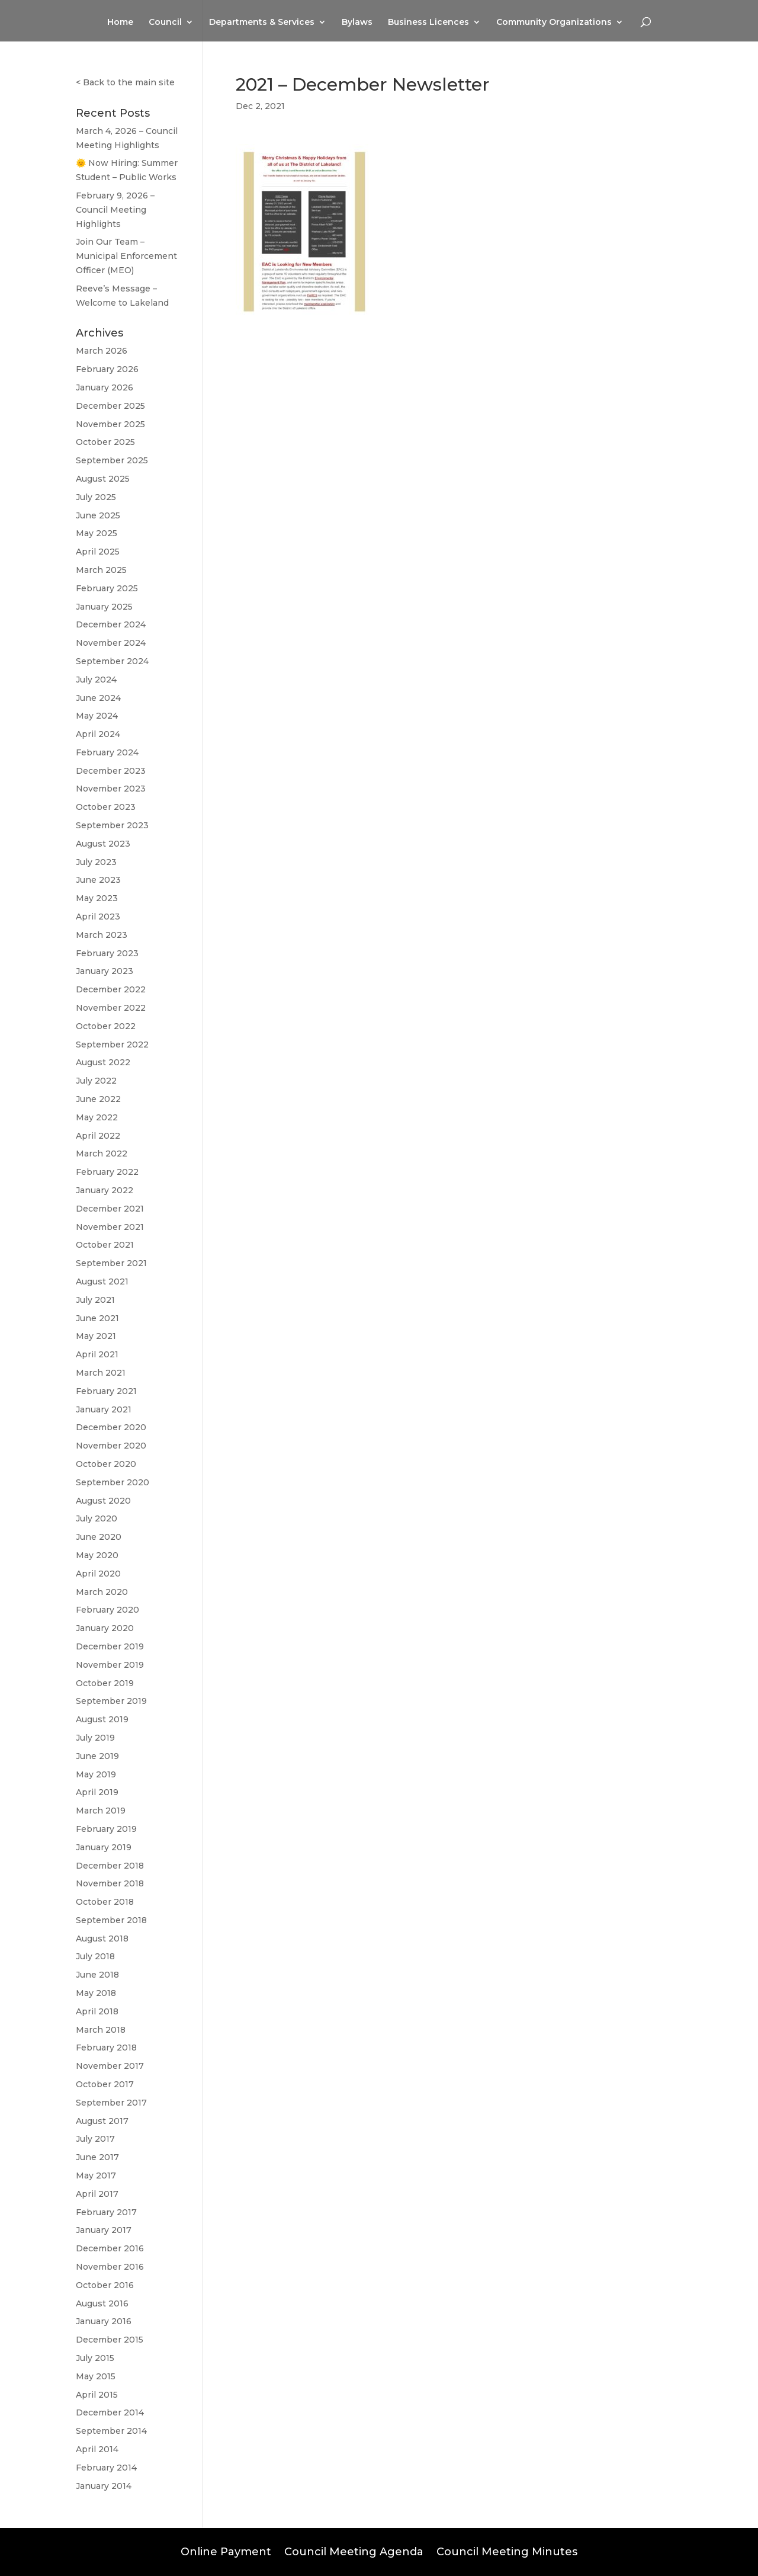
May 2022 (97, 1117)
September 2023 (112, 825)
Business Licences (428, 22)
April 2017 (97, 2194)
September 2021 (111, 1263)
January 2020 (105, 1628)
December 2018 (110, 1865)
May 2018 (96, 1993)
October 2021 (105, 1244)
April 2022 (98, 1135)
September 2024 (112, 661)
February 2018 (106, 2047)
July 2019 (95, 1737)
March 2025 (101, 570)
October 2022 (106, 1026)
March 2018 (101, 2029)
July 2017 (95, 2138)
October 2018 (105, 1901)
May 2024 (97, 715)
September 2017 (111, 2102)
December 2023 (111, 770)
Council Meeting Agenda (353, 2550)
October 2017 (105, 2084)
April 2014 (97, 2449)
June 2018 (97, 1974)
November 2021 (110, 1227)
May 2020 (97, 1555)
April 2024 (98, 734)
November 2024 (111, 642)
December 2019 (110, 1646)
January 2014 (103, 2486)
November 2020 (111, 1445)
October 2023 (106, 807)
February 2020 (107, 1609)
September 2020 (112, 1482)
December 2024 (111, 624)
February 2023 (107, 953)
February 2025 (107, 588)
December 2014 (110, 2412)
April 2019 (97, 1792)
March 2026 (101, 350)
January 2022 (104, 1190)
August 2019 (102, 1719)
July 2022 (96, 1080)
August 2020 (103, 1500)
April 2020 (98, 1573)
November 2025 (110, 424)
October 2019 (105, 1683)
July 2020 (96, 1518)
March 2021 (101, 1372)
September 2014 (111, 2431)
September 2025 (112, 460)
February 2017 (106, 2212)
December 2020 (111, 1427)
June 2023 (98, 879)
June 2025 (98, 515)
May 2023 (97, 898)
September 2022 (112, 1044)
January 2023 (104, 971)
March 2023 (101, 935)
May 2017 (96, 2175)
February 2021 (106, 1391)
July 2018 (95, 1956)
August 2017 (102, 2121)
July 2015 (95, 2358)
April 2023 (98, 916)
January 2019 (103, 1847)
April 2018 (97, 2011)
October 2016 (105, 2285)
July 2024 (96, 679)
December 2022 (111, 989)
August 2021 (102, 1281)
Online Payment (226, 2550)
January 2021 (103, 1409)
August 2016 (102, 2303)
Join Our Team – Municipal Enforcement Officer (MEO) (126, 255)
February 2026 (107, 369)
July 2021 (95, 1300)
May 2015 (95, 2376)
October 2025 (105, 442)
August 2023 (103, 843)
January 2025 (104, 606)
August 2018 (102, 1938)
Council (165, 22)
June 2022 (98, 1099)
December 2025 (110, 406)
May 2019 (96, 1774)
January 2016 (103, 2321)
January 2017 (103, 2230)
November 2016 (110, 2266)
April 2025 (98, 551)
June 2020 (98, 1536)
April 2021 (97, 1354)
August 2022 (103, 1062)
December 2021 (110, 1208)
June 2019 (97, 1756)
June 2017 (97, 2157)
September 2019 (111, 1701)
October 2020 (106, 1464)
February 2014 (106, 2467)
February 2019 (106, 1829)
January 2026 (104, 387)
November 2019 (110, 1664)
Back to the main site (129, 82)
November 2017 (110, 2066)
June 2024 (98, 698)
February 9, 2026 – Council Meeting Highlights (115, 209)
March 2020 (102, 1592)
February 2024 (107, 752)
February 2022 (107, 1172)
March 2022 (101, 1153)
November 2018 (110, 1883)
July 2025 (96, 497)
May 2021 (96, 1336)
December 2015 (109, 2339)
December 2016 (110, 2248)
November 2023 (111, 788)
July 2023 (96, 862)
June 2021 (97, 1318)
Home (120, 22)
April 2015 (97, 2394)
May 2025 (96, 533)
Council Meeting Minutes (506, 2550)
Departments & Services (261, 22)
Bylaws (357, 22)
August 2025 (103, 478)
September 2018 (111, 1920)
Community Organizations (554, 22)
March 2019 (101, 1810)
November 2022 (111, 1007)
